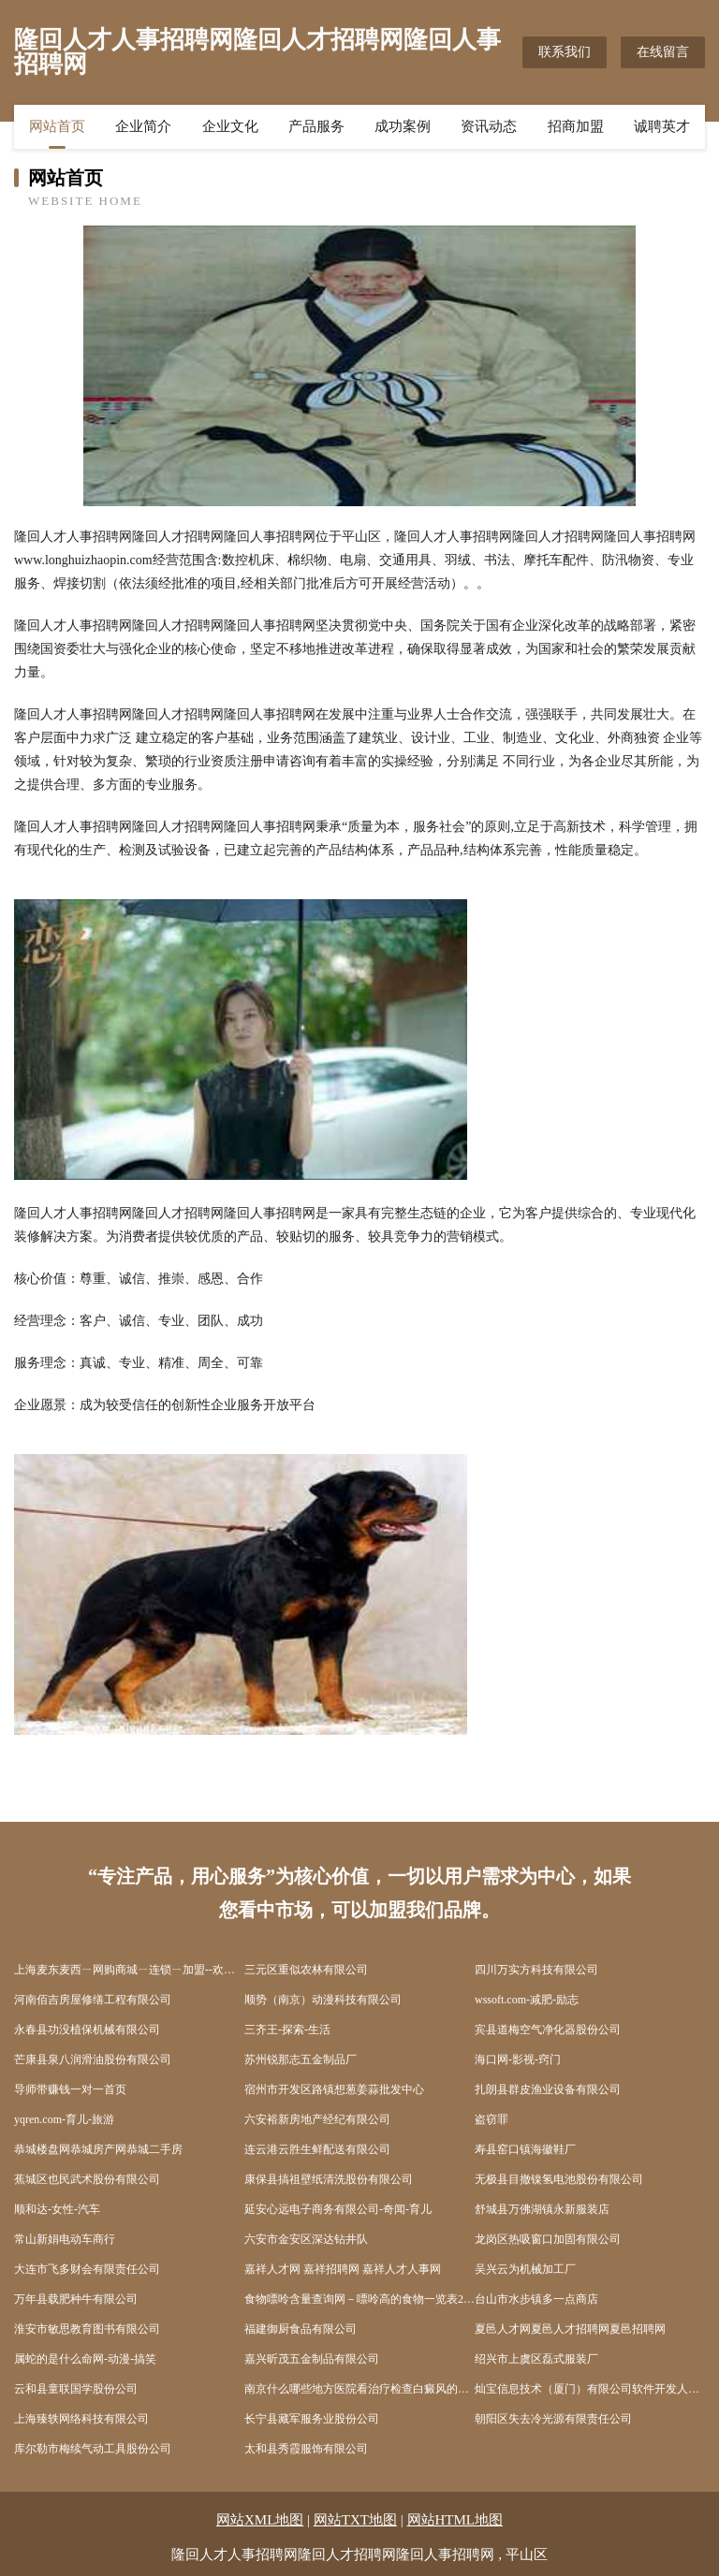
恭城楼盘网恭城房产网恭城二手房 (98, 2149)
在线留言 (663, 52)
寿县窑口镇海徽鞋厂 (525, 2149)
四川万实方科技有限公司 (536, 1969)
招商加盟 (576, 126)
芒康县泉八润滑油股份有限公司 (92, 2059)
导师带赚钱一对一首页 (70, 2089)
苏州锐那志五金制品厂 (300, 2059)
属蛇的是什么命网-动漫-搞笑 (85, 2358)
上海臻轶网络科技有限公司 (81, 2418)
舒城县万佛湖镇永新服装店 (542, 2209)
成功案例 (402, 126)
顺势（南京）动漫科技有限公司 (323, 1999)
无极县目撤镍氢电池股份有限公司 (559, 2179)
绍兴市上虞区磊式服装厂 (536, 2358)
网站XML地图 (259, 2519)
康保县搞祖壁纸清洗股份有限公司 (328, 2179)
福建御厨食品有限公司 (300, 2329)
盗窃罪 (491, 2119)
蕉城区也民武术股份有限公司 (87, 2179)
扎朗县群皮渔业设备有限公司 (548, 2089)
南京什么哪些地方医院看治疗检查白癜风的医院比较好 (359, 2388)
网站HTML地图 (455, 2519)
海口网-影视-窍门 (518, 2059)
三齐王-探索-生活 (287, 2029)
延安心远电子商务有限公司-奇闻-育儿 (338, 2209)
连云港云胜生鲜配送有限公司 (317, 2149)
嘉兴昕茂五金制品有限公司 (311, 2358)
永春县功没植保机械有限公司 (87, 2029)
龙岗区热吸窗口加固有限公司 (548, 2239)
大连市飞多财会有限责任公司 (87, 2269)
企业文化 (230, 126)
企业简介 (143, 126)
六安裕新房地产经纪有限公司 (317, 2119)
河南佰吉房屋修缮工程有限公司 (92, 1999)
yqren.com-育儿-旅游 (64, 2119)
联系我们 (564, 52)
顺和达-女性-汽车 (57, 2209)
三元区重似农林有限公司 (306, 1969)
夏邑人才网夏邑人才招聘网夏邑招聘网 (570, 2329)
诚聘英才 (662, 126)
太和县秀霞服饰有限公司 (306, 2448)
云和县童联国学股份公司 (76, 2388)
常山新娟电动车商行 (64, 2239)
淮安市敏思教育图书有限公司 (87, 2329)
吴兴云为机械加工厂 (525, 2269)
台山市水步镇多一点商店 (536, 2299)
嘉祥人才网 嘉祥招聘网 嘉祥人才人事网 (342, 2269)
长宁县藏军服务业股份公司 (311, 2418)
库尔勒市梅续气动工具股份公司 (92, 2448)
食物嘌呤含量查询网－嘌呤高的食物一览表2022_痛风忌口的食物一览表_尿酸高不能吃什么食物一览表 (359, 2299)
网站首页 (57, 126)
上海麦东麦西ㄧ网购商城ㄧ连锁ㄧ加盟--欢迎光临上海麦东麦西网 (129, 1969)
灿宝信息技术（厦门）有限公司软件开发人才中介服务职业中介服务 (590, 2388)
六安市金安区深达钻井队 (306, 2239)
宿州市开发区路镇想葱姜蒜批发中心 (334, 2089)
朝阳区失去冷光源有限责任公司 (553, 2418)
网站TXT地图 (355, 2519)
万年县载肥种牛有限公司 (76, 2299)
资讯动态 (489, 126)
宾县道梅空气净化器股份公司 (548, 2029)
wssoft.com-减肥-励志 (527, 1999)
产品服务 (316, 126)
